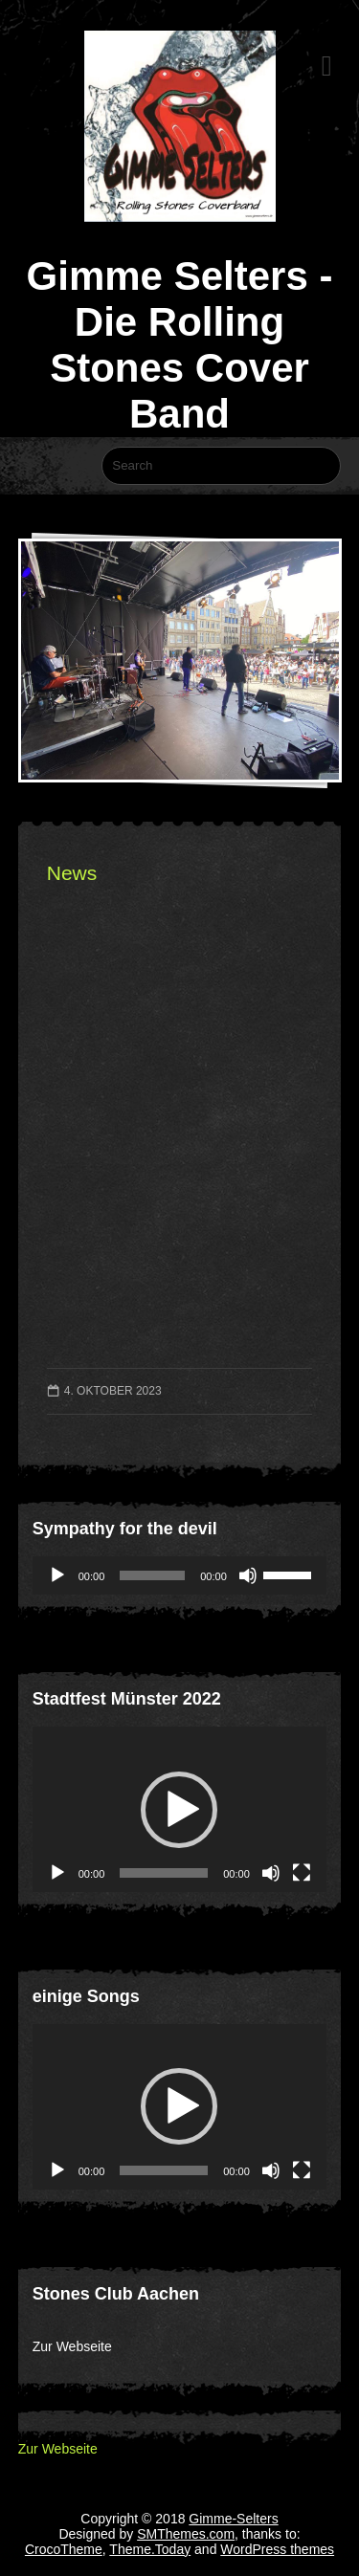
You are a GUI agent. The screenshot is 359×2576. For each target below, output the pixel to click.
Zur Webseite (72, 2346)
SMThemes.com (186, 2534)
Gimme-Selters (233, 2518)
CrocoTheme (63, 2549)
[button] (179, 1810)
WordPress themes (277, 2549)
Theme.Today (150, 2549)
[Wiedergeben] (57, 1575)
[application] (179, 1575)
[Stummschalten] (248, 1575)
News (72, 873)
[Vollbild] (301, 1872)
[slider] (152, 1575)
